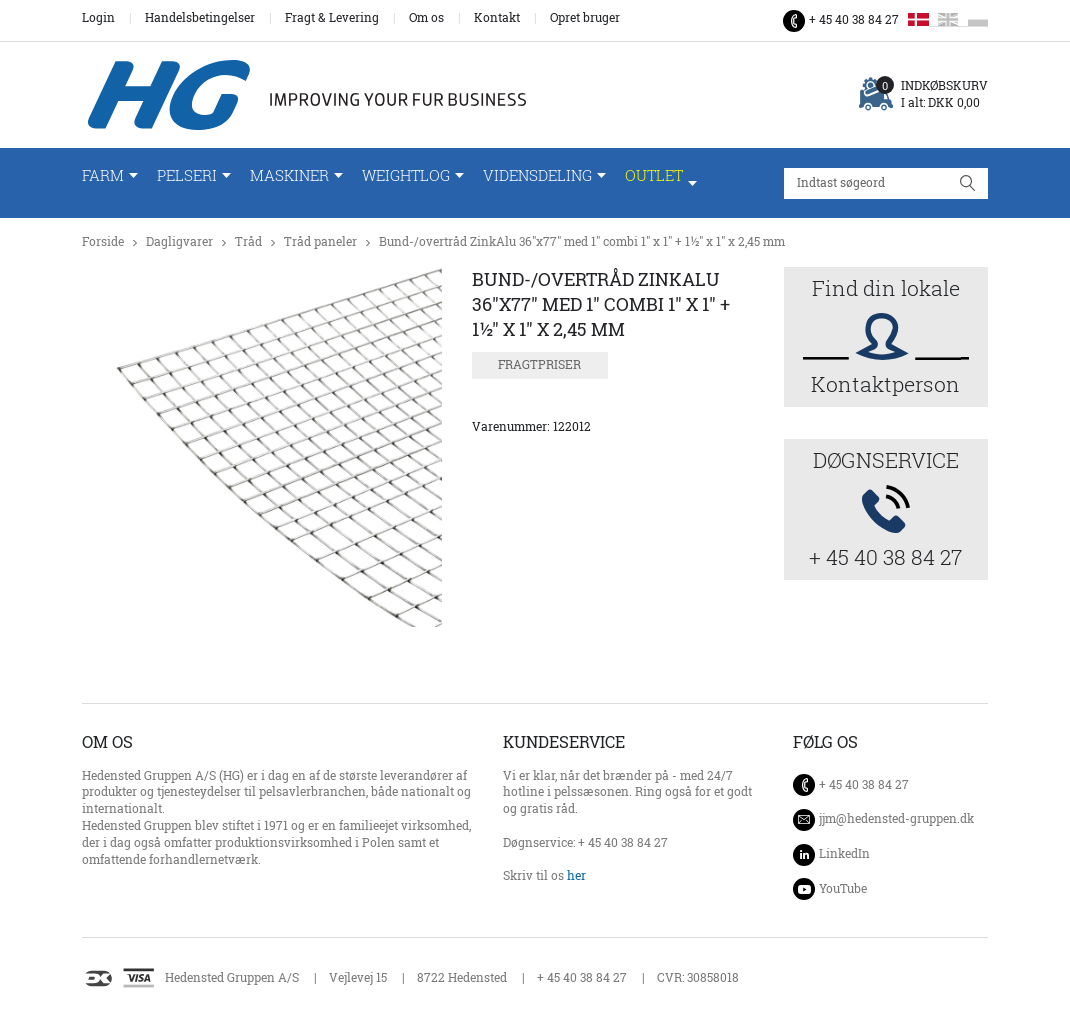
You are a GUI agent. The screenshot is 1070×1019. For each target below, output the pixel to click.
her (576, 875)
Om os (426, 18)
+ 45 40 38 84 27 (854, 19)
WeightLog (406, 175)
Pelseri (187, 175)
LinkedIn (844, 853)
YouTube (843, 888)
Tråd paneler (320, 241)
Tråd (248, 241)
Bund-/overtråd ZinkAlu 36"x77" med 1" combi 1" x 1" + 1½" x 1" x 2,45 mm (582, 241)
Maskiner (289, 175)
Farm (103, 175)
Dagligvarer (179, 241)
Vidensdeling (537, 175)
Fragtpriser (539, 364)
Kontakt (497, 18)
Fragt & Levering (332, 18)
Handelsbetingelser (200, 18)
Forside (103, 241)
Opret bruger (585, 18)
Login (98, 18)
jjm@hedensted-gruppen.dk (896, 819)
